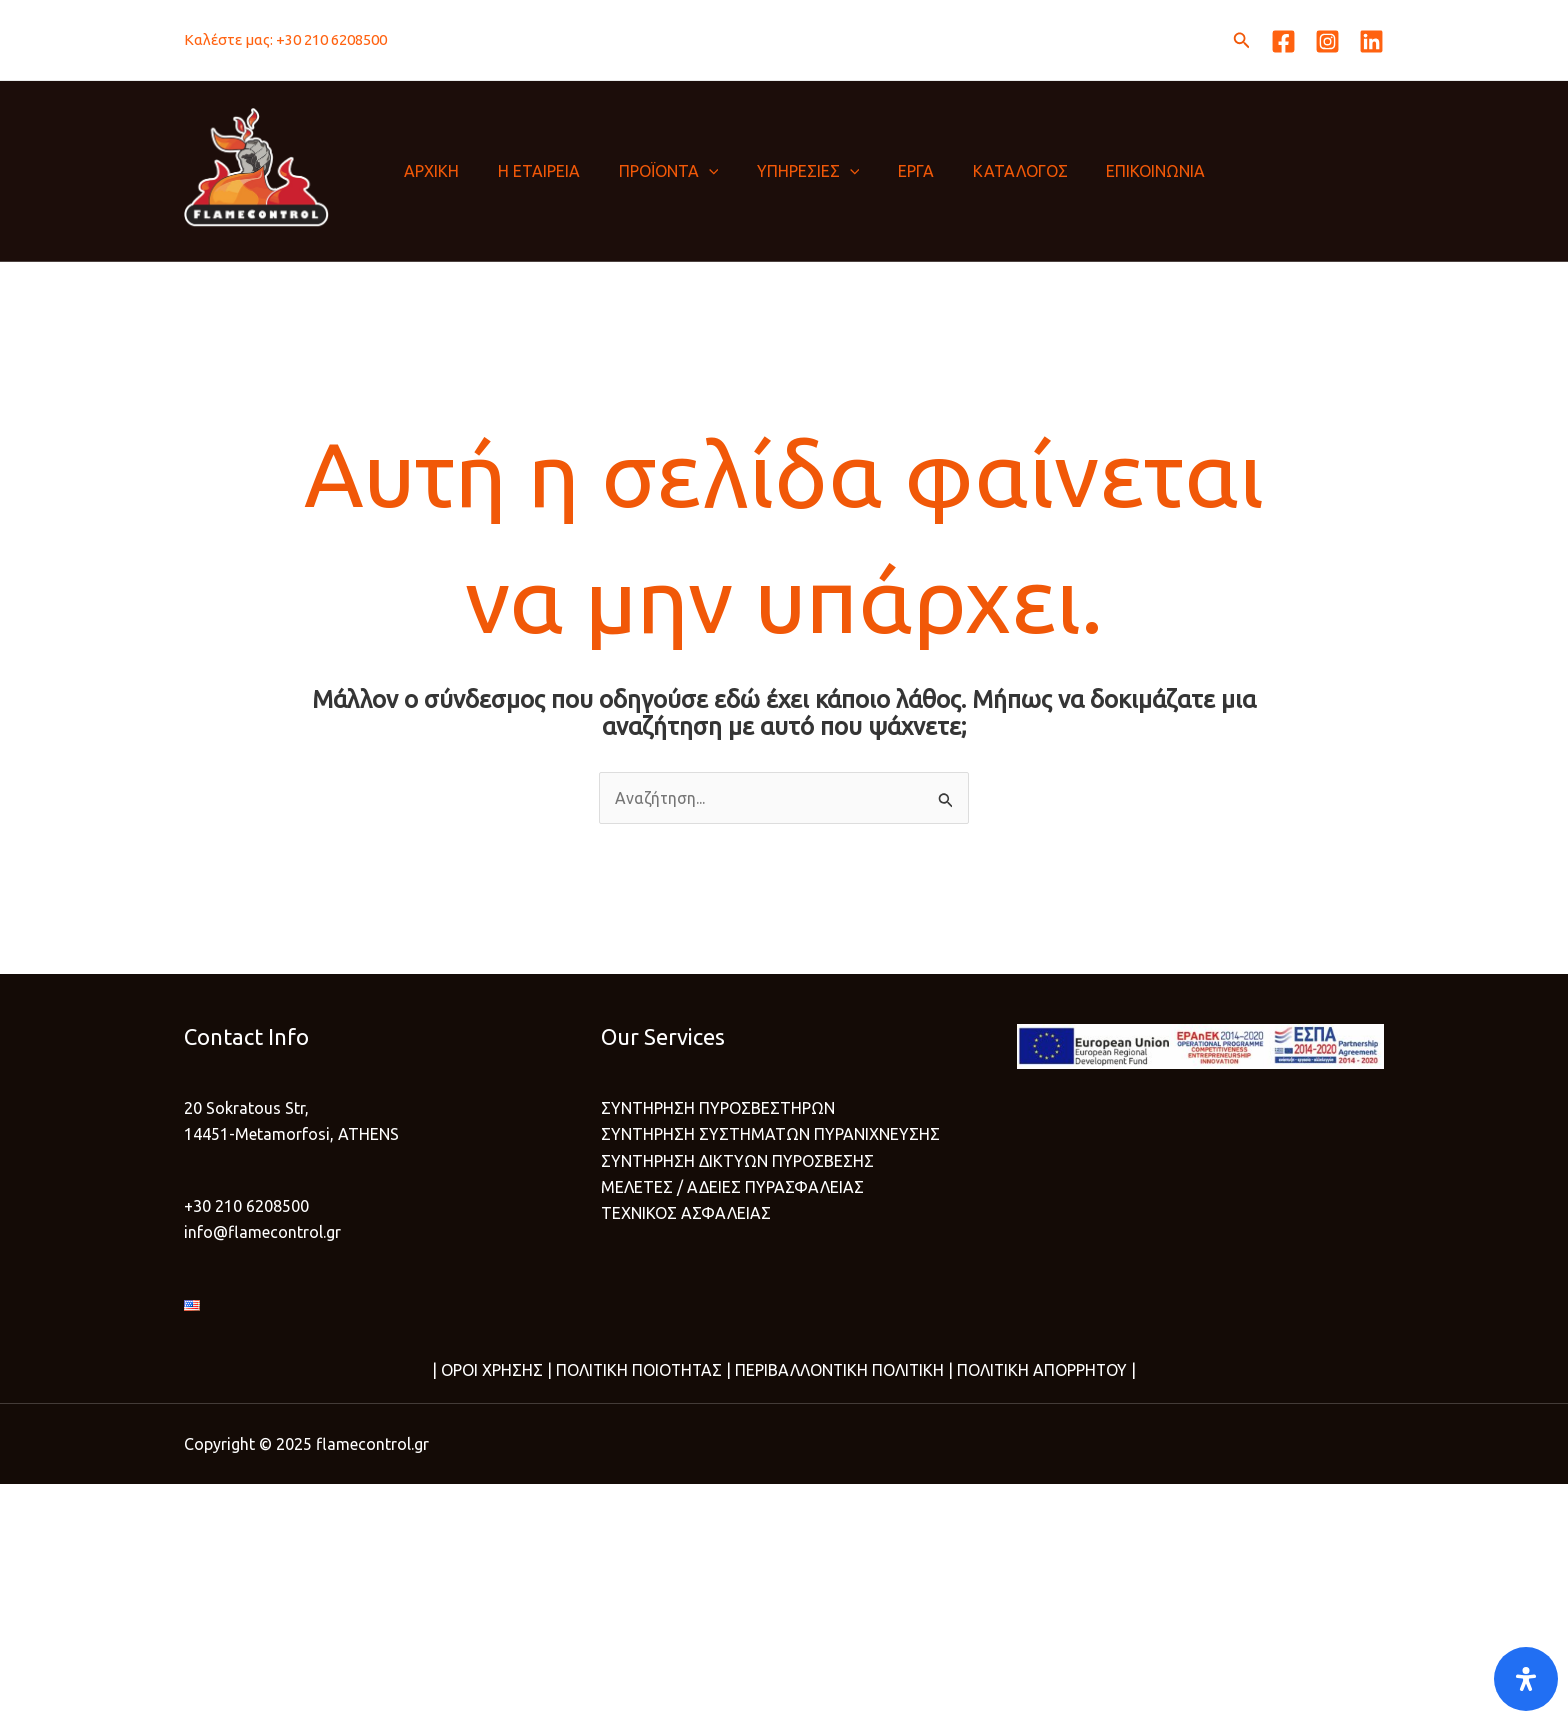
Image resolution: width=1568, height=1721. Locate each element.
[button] (1242, 40)
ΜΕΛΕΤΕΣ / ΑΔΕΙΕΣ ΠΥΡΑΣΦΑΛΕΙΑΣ (732, 1187)
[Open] (1526, 1679)
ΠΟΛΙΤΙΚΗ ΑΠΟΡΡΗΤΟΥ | (1047, 1370)
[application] (694, 171)
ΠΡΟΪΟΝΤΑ (654, 171)
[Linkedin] (1371, 41)
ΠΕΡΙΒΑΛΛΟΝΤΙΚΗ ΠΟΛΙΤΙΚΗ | (843, 1370)
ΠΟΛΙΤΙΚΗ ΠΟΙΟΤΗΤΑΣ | (640, 1370)
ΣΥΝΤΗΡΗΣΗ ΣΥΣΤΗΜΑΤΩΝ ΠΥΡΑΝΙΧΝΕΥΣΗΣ (770, 1135)
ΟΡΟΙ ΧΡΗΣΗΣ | (493, 1370)
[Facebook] (1283, 41)
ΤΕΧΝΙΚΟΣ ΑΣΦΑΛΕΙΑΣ (686, 1214)
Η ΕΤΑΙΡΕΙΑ (531, 171)
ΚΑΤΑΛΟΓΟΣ (986, 171)
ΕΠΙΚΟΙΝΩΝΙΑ (1115, 171)
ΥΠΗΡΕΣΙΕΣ (787, 171)
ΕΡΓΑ (889, 171)
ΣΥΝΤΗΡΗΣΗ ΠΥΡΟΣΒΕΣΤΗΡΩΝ (718, 1108)
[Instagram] (1327, 41)
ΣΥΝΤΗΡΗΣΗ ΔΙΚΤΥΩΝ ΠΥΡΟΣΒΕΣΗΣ (737, 1161)
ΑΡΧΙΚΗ (430, 171)
